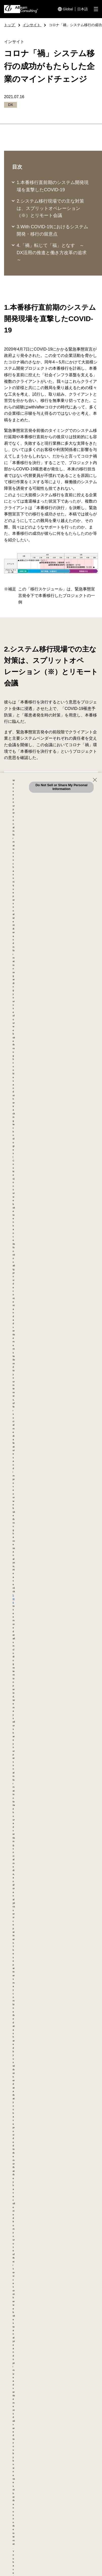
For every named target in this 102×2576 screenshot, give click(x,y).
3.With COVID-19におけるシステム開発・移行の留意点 (52, 230)
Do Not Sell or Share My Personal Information (61, 787)
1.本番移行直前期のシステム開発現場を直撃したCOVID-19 (53, 186)
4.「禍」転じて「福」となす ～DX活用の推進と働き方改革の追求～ (52, 252)
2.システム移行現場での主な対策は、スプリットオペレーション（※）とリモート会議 (50, 208)
